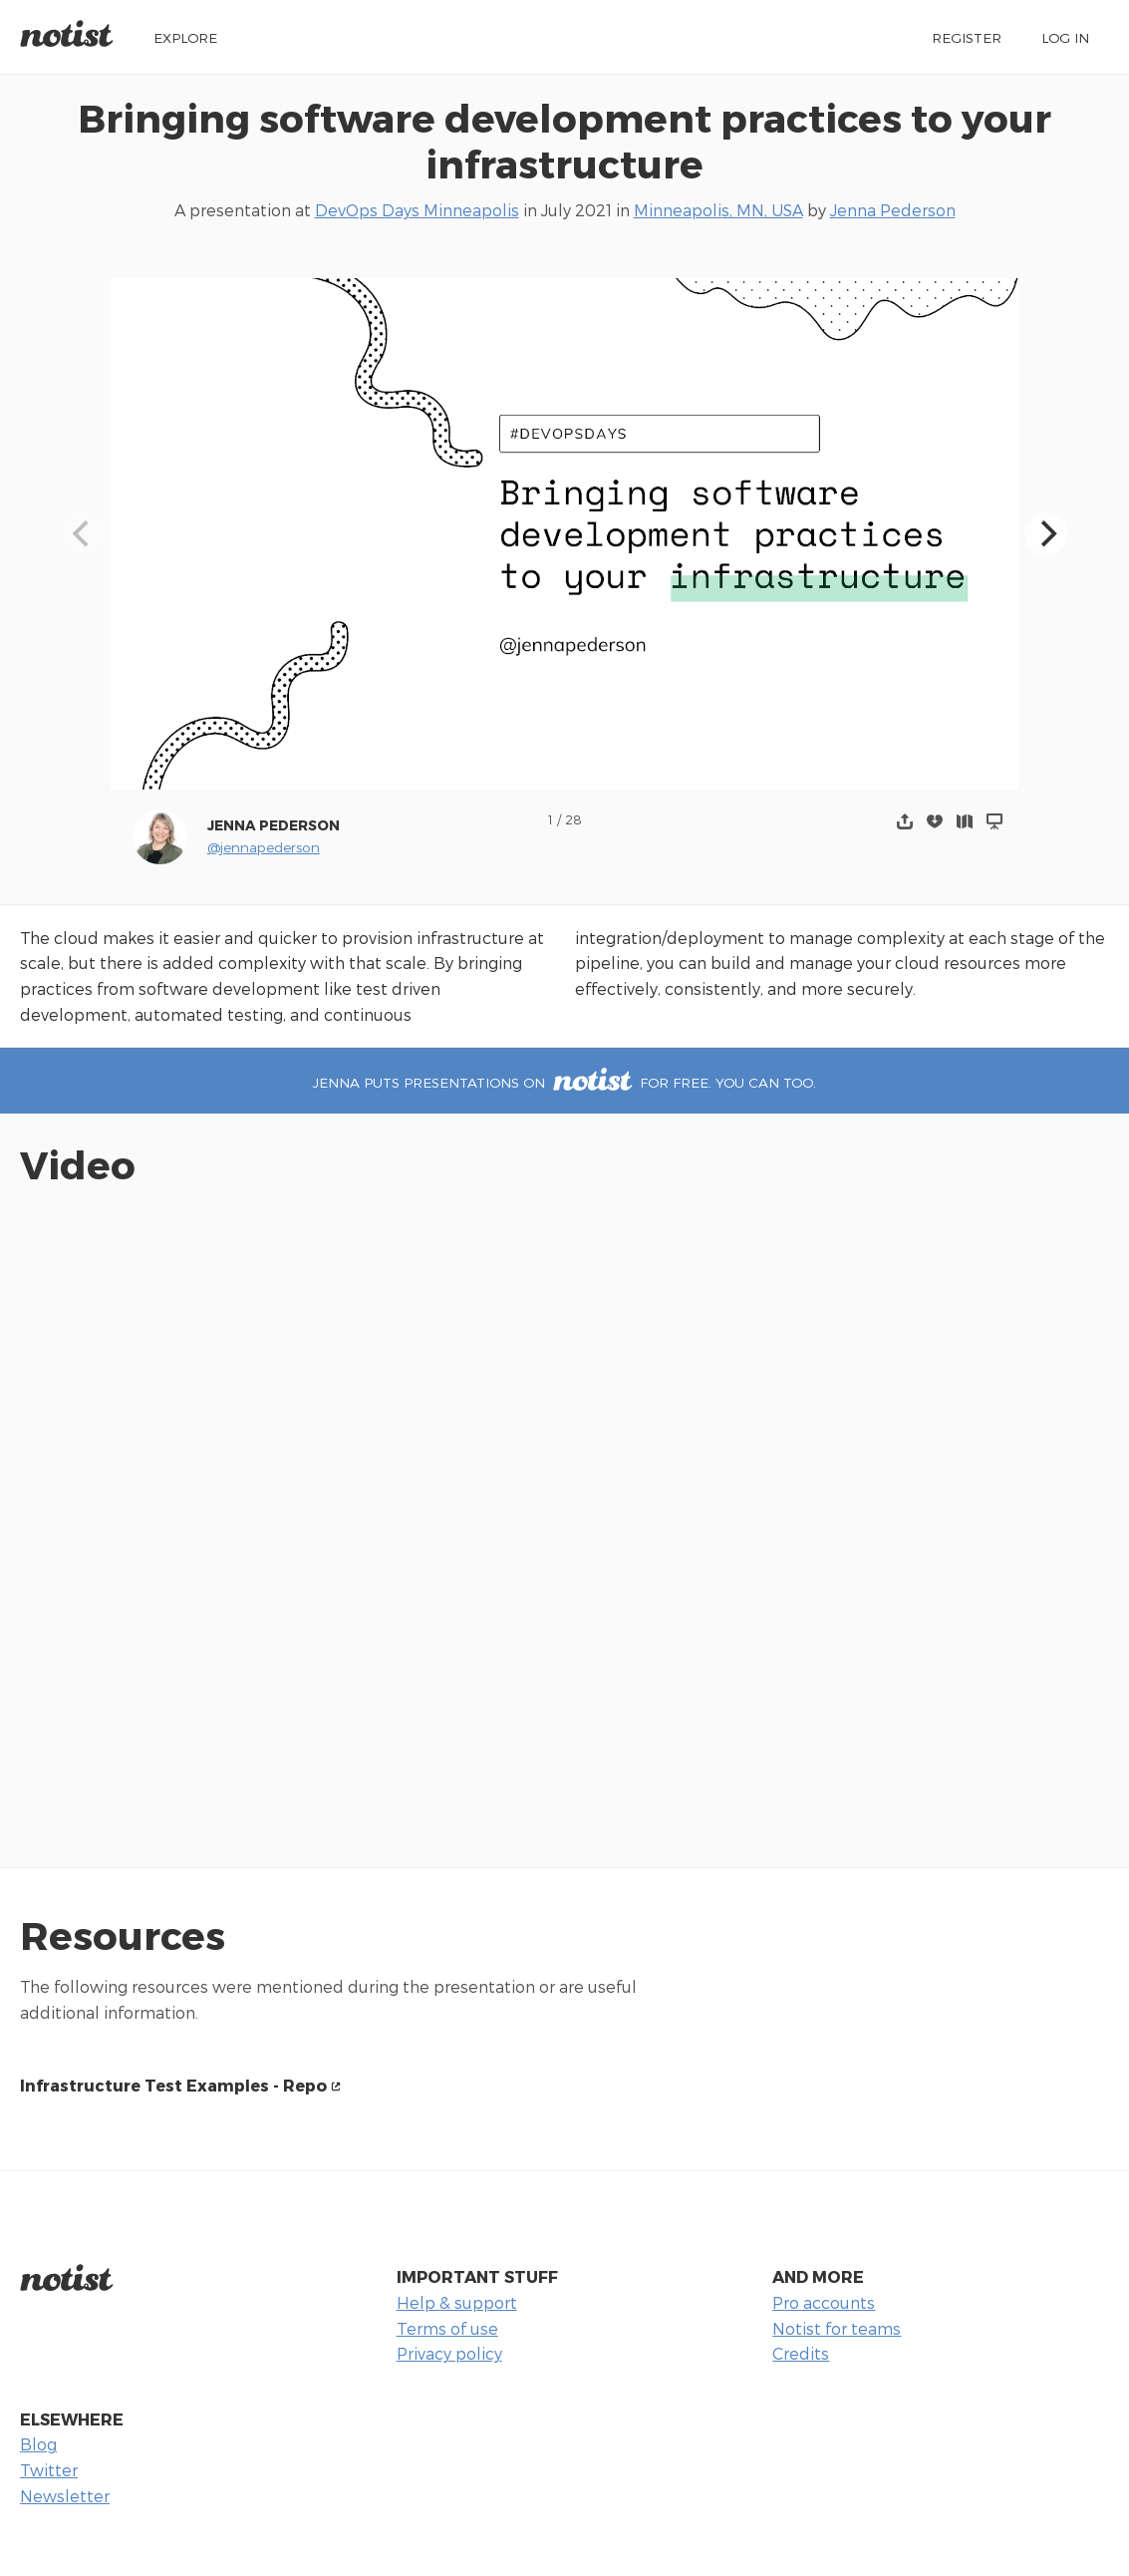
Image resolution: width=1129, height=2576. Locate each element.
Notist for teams (836, 2328)
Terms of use (447, 2328)
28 (573, 818)
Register (966, 37)
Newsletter (65, 2495)
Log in (1065, 37)
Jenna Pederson (893, 209)
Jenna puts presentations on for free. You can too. (564, 1082)
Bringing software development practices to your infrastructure (564, 140)
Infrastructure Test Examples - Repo (173, 2085)
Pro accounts (823, 2302)
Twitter (49, 2469)
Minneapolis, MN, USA (718, 209)
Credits (800, 2353)
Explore (185, 37)
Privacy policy (449, 2353)
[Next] (1046, 534)
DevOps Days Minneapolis (417, 209)
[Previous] (83, 534)
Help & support (457, 2302)
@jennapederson (263, 846)
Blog (38, 2443)
